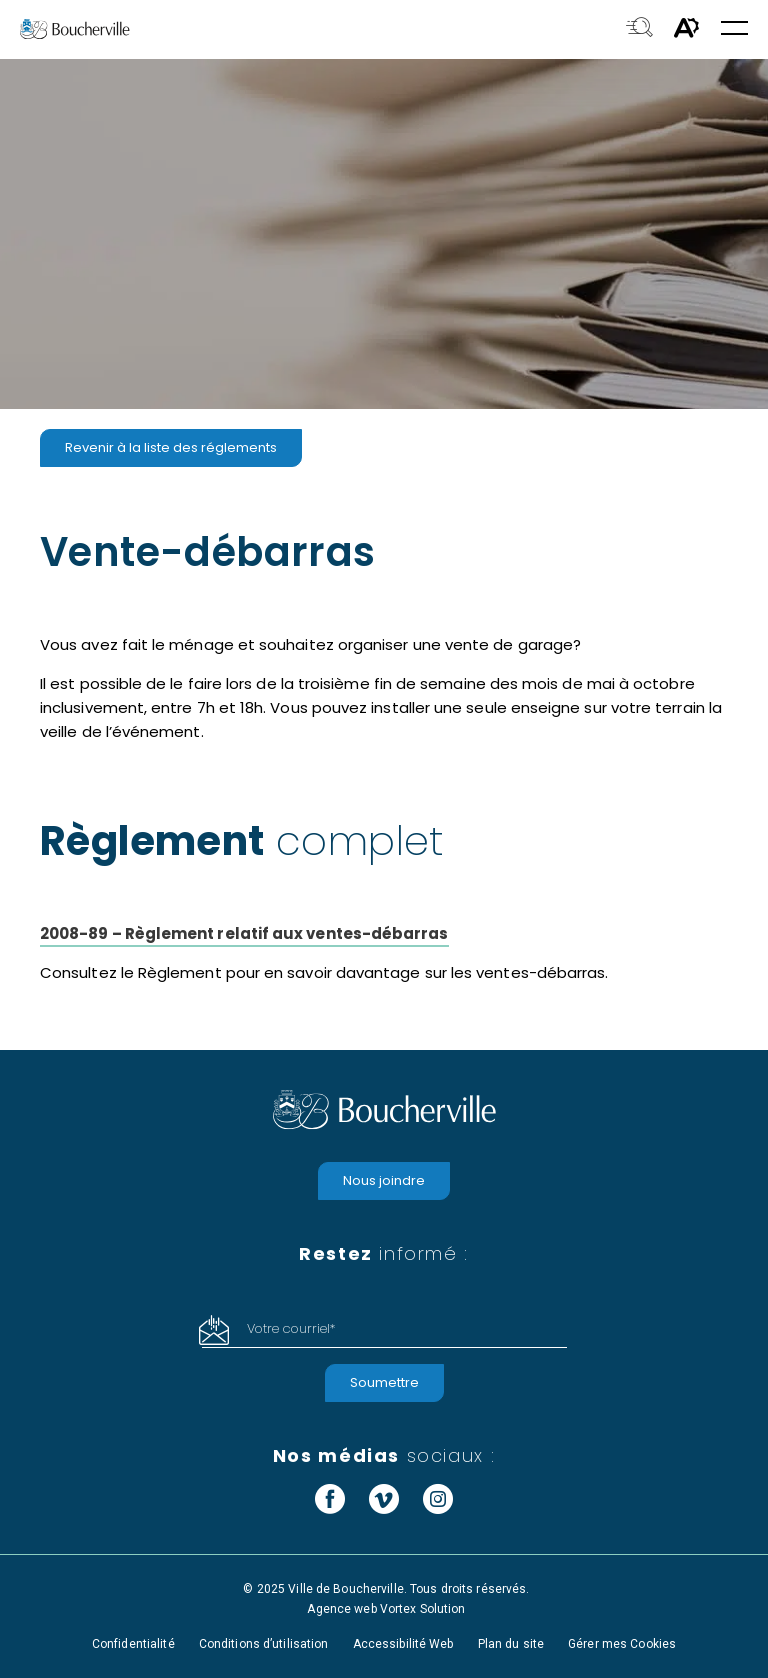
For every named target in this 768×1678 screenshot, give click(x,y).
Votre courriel (291, 1328)
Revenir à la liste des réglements (171, 447)
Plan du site (511, 1644)
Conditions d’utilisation (264, 1644)
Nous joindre (384, 1180)
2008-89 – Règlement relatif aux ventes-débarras (244, 933)
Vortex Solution (423, 1609)
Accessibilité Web (403, 1644)
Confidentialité (133, 1644)
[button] (734, 29)
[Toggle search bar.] (639, 29)
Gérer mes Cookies (622, 1644)
